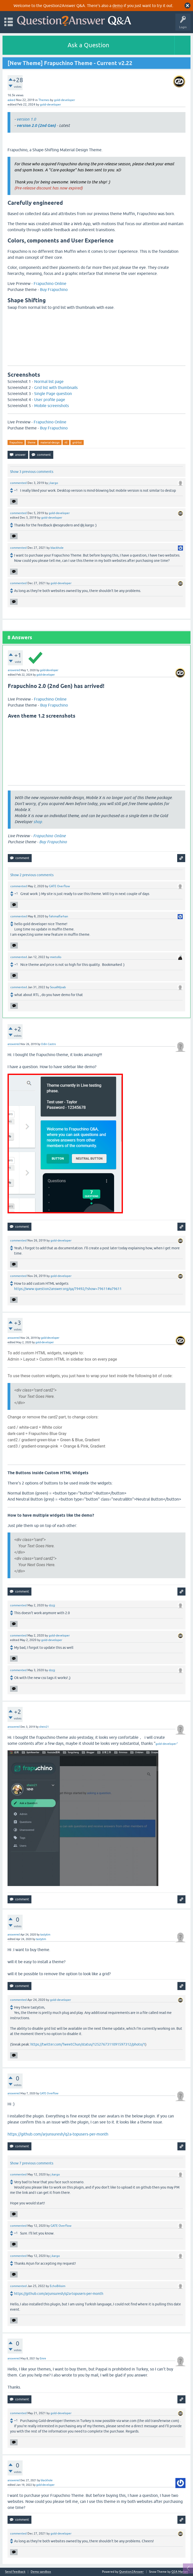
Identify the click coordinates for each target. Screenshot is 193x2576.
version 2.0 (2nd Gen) (36, 125)
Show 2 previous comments (32, 875)
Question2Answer (131, 2571)
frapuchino (16, 442)
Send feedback (15, 2571)
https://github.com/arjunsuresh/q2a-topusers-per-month (58, 2134)
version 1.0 (26, 119)
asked (11, 100)
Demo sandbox (41, 2571)
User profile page (49, 399)
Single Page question (53, 393)
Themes (43, 100)
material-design (50, 442)
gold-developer (166, 1744)
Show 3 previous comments (31, 472)
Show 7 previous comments (31, 2163)
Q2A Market (179, 2571)
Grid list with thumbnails (56, 387)
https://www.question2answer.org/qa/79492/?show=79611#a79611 (68, 1289)
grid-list (77, 442)
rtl (66, 442)
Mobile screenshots (51, 405)
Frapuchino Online (50, 283)
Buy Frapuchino (54, 289)
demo (117, 5)
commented (18, 483)
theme (31, 442)
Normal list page (49, 381)
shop (37, 821)
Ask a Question (88, 45)
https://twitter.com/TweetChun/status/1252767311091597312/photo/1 (87, 2044)
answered (14, 670)
